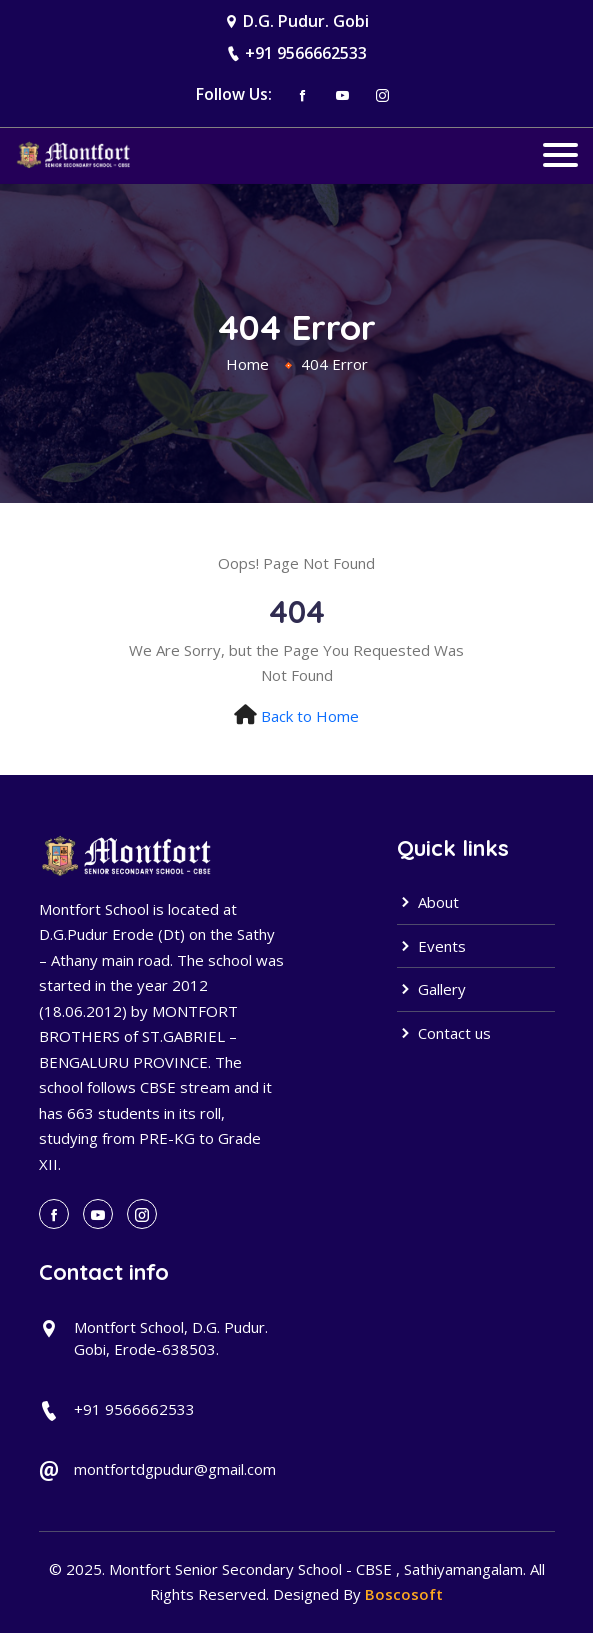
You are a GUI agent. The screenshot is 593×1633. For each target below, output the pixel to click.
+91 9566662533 (306, 53)
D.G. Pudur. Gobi (306, 21)
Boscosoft (404, 1594)
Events (431, 946)
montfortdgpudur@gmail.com (175, 1469)
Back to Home (310, 716)
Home (247, 364)
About (428, 902)
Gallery (431, 989)
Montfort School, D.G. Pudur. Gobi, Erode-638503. (171, 1338)
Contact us (444, 1033)
